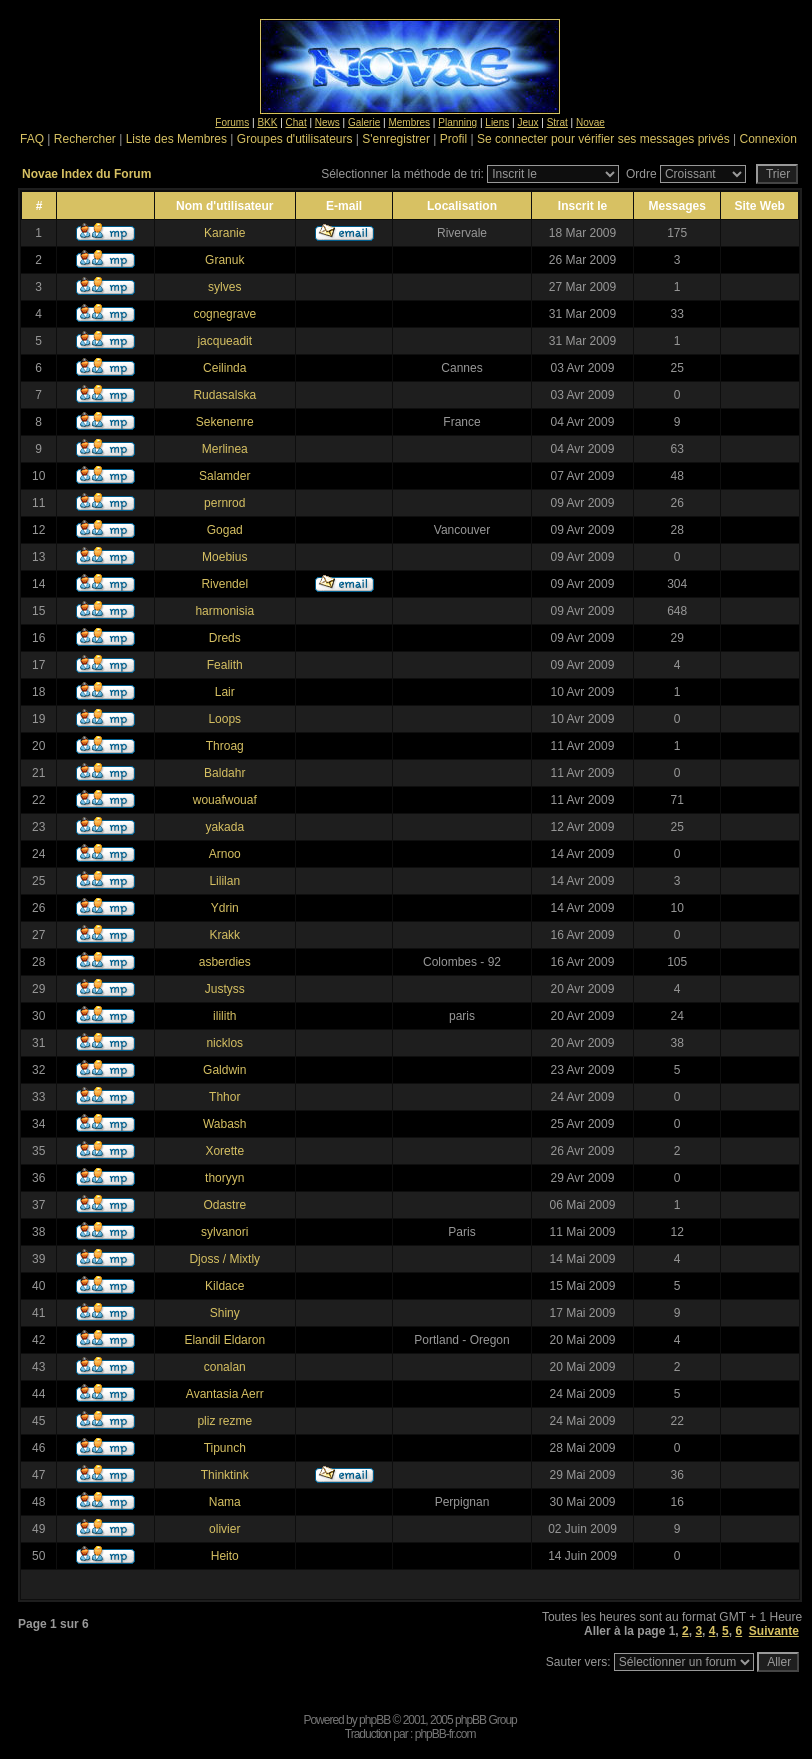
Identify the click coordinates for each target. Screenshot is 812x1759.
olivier (224, 1529)
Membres (409, 122)
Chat (296, 122)
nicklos (224, 1043)
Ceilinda (224, 368)
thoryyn (224, 1178)
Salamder (224, 476)
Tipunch (225, 1448)
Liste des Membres (176, 139)
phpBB (374, 1720)
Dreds (225, 638)
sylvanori (224, 1232)
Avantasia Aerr (225, 1394)
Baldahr (224, 773)
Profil (453, 139)
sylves (224, 287)
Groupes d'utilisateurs (295, 139)
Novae (590, 122)
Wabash (225, 1124)
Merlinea (225, 449)
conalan (225, 1367)
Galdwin (224, 1070)
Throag (225, 746)
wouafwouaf (225, 800)
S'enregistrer (396, 139)
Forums (232, 122)
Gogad (225, 530)
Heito (225, 1556)
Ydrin (225, 908)
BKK (267, 122)
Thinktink (225, 1475)
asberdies (225, 962)
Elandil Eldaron (224, 1340)
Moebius (224, 557)
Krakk (224, 935)
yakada (224, 827)
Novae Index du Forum (86, 174)
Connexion (767, 139)
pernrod (224, 503)
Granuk (224, 260)
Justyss (225, 989)
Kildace (224, 1286)
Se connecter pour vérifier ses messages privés (603, 139)
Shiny (225, 1313)
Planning (457, 122)
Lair (225, 692)
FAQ (32, 139)
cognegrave (224, 314)
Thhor (224, 1097)
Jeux (527, 122)
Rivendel (224, 584)
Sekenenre (225, 422)
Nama (225, 1502)
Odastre (224, 1205)
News (327, 122)
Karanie (224, 233)
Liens (497, 122)
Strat (557, 122)
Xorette (224, 1151)
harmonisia (224, 611)
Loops (224, 719)
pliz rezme (224, 1421)
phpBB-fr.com (445, 1734)
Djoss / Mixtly (224, 1259)
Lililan (224, 881)
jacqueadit (224, 341)
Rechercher (85, 139)
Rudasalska (224, 395)
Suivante (774, 1631)
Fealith (225, 665)
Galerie (364, 122)
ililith (224, 1016)
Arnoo (225, 854)
